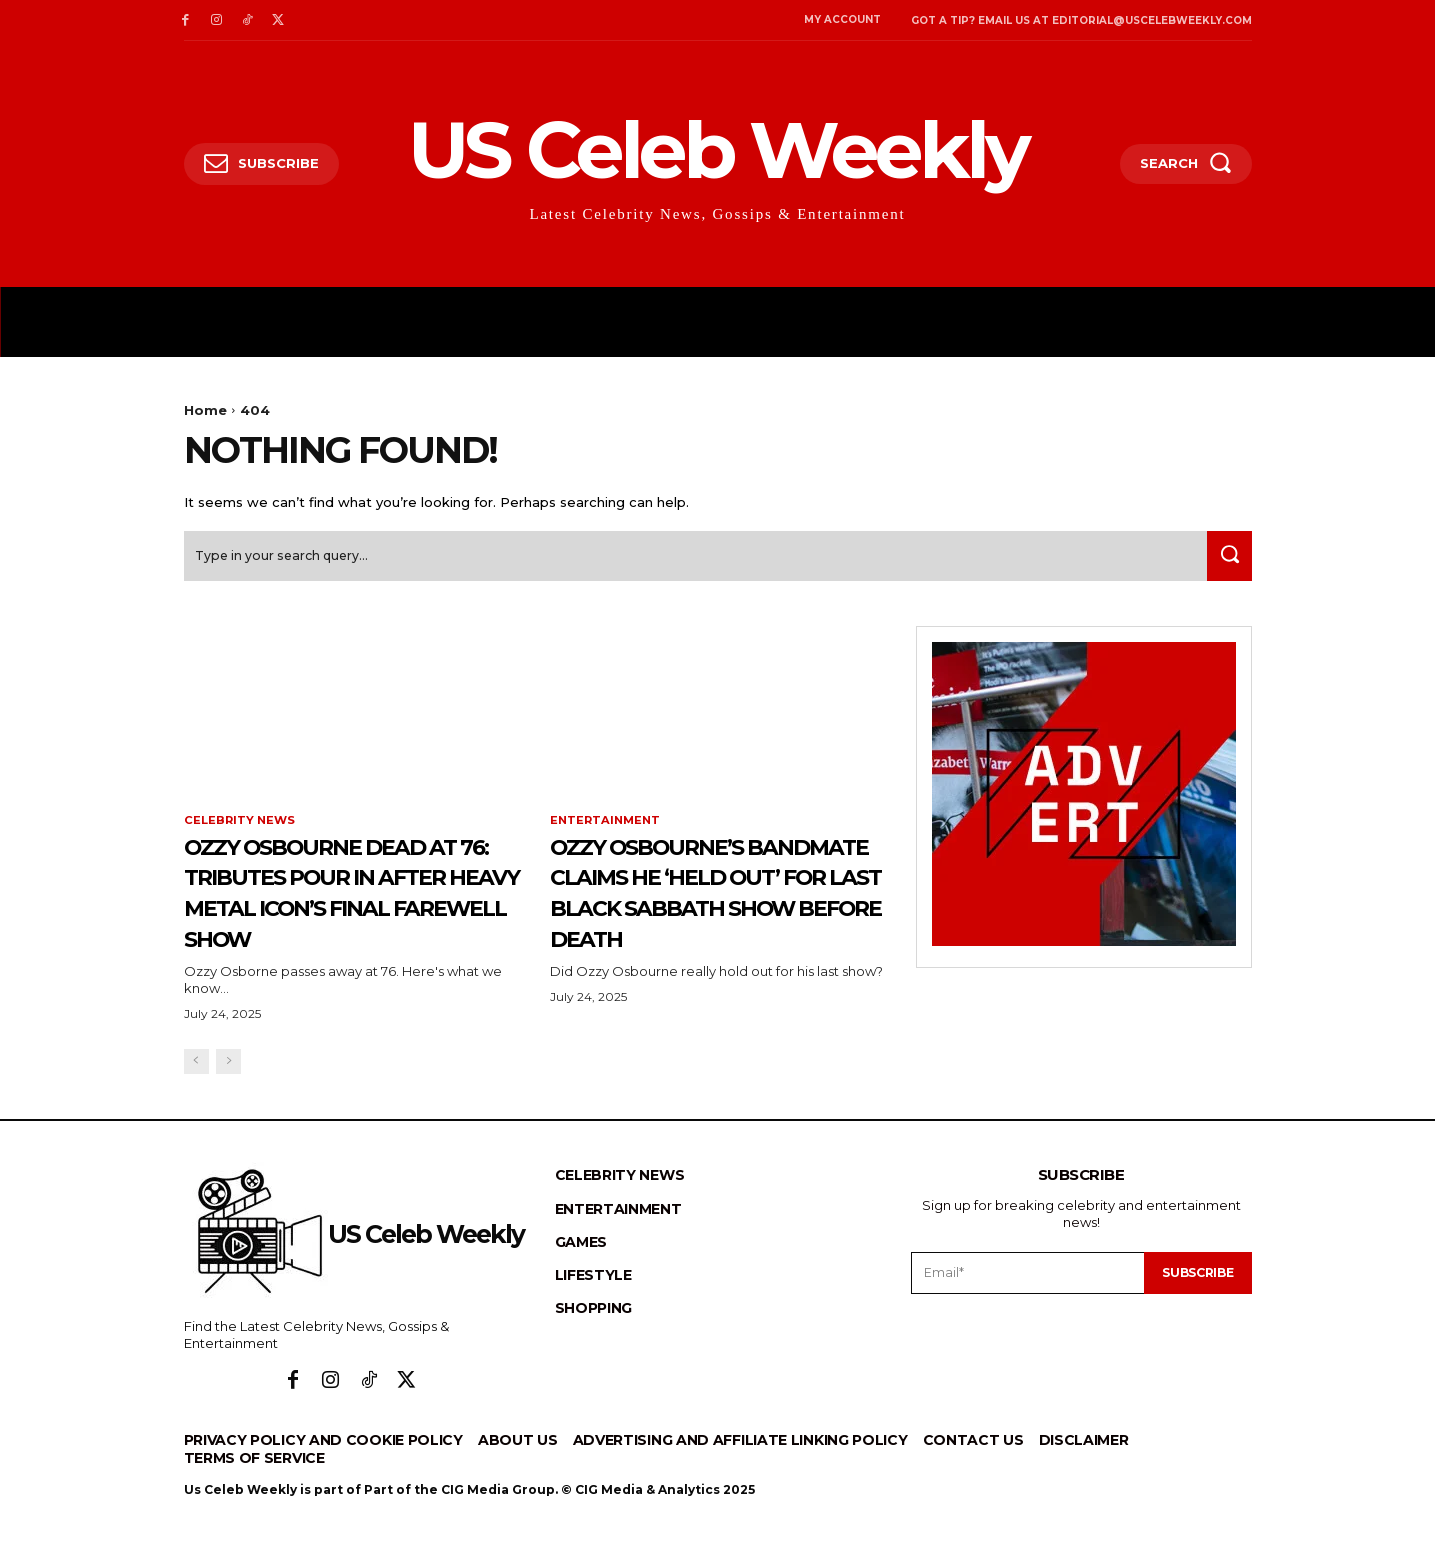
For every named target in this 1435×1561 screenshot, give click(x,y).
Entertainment (607, 828)
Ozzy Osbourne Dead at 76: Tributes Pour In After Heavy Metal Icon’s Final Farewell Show (348, 914)
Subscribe (1194, 1312)
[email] (1024, 1312)
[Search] (1225, 562)
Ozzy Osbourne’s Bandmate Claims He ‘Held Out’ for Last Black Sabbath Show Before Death (708, 914)
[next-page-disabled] (228, 1101)
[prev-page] (196, 1101)
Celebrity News (241, 828)
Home (205, 410)
